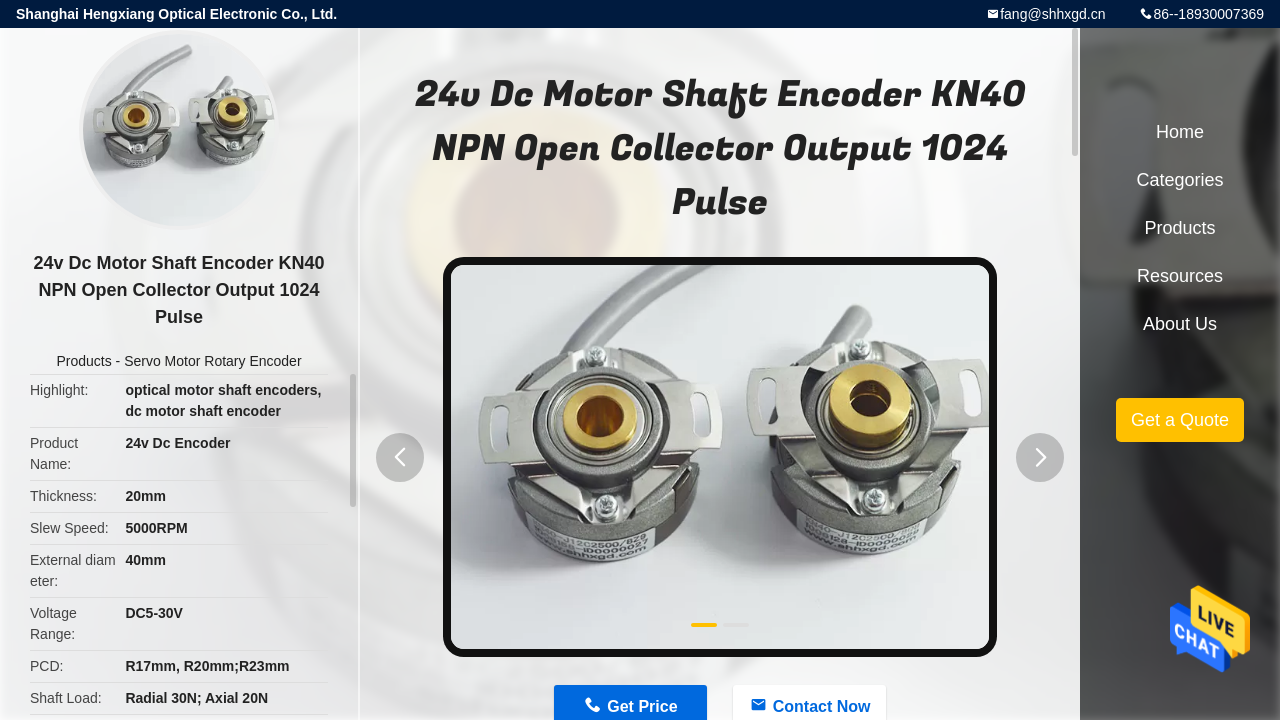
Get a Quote (1180, 420)
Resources (1180, 276)
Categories (1179, 180)
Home (1180, 132)
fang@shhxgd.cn (1052, 14)
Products (83, 361)
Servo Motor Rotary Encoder (212, 361)
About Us (1180, 324)
